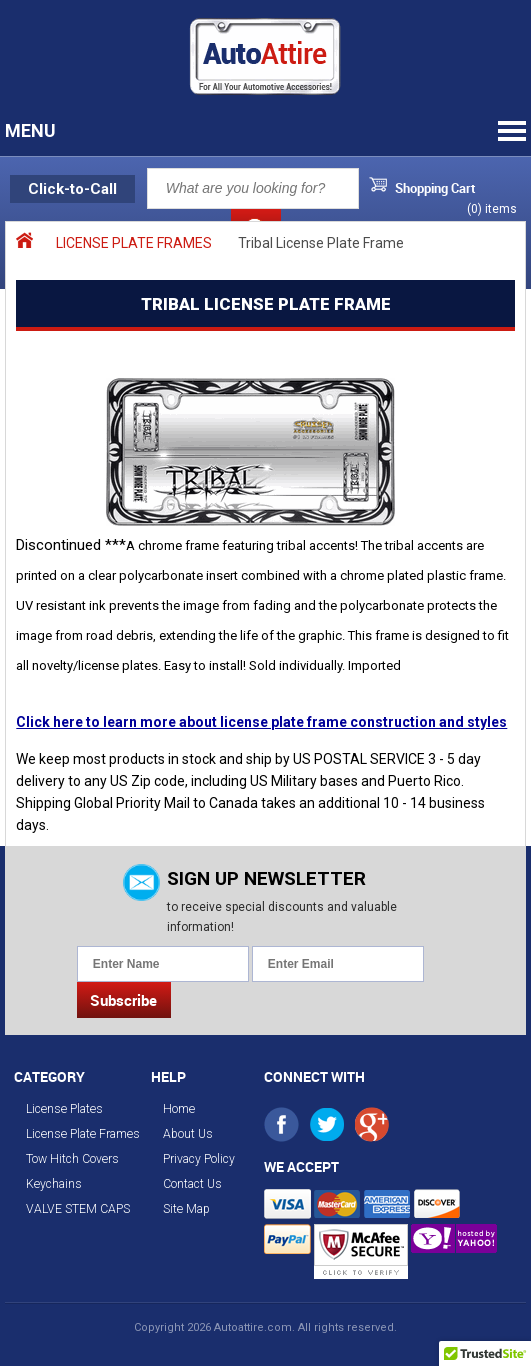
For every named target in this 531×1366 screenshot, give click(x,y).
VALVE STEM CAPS (78, 1209)
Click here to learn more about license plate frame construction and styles (261, 722)
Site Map (186, 1209)
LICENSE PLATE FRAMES (134, 243)
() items (492, 209)
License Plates (64, 1109)
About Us (188, 1134)
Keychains (54, 1184)
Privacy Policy (199, 1159)
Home (179, 1109)
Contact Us (192, 1184)
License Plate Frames (83, 1134)
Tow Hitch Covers (72, 1159)
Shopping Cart (435, 188)
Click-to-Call (72, 189)
